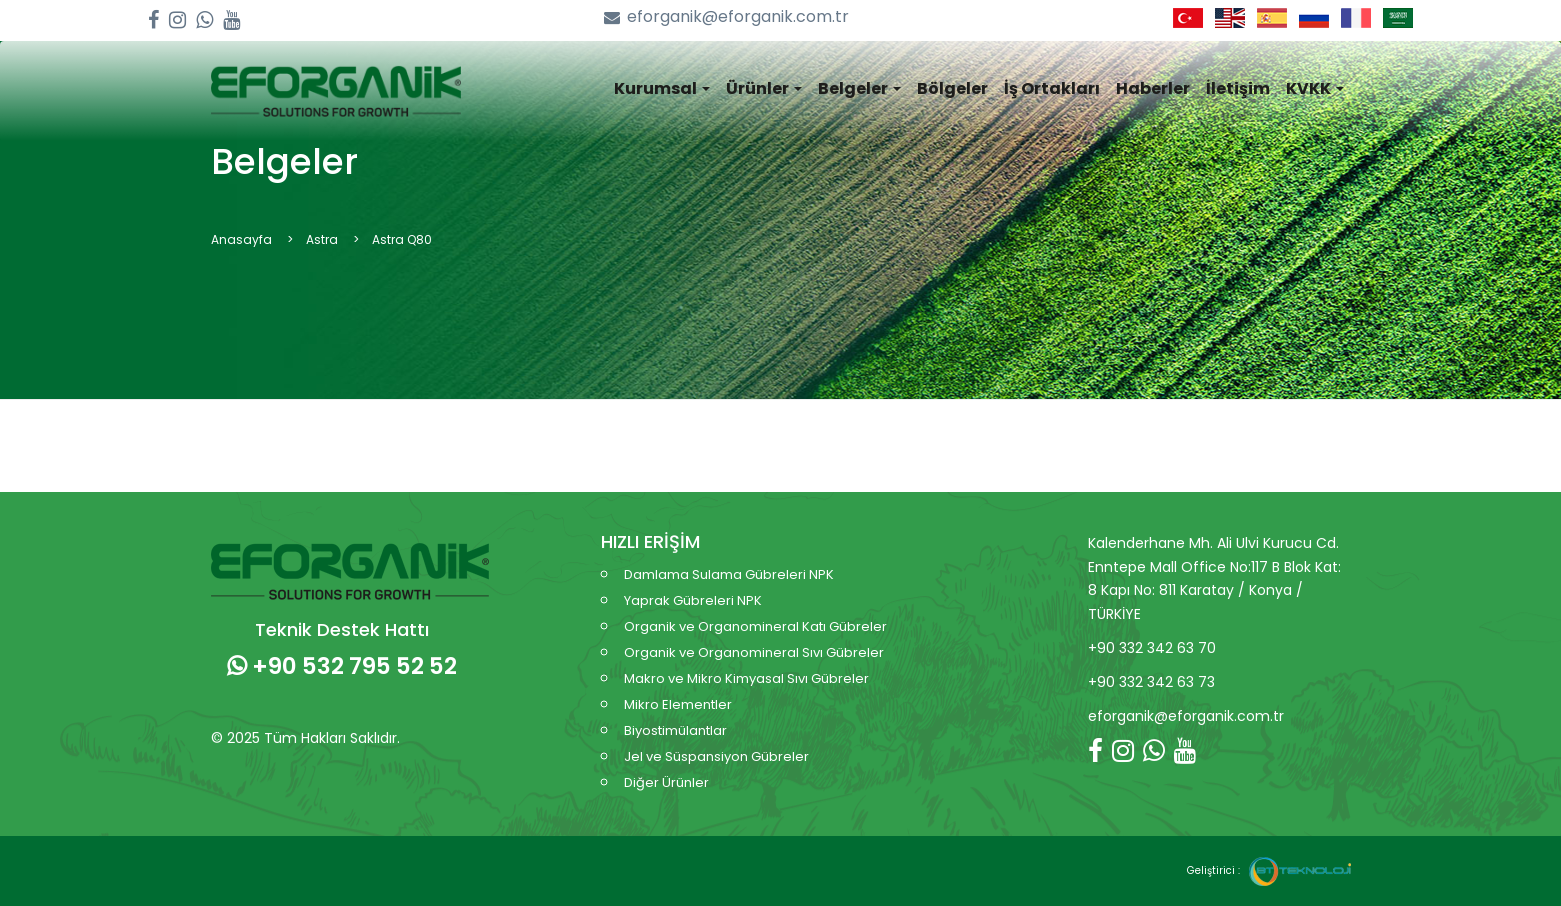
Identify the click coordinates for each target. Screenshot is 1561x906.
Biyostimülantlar (675, 730)
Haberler (1153, 88)
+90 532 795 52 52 (342, 666)
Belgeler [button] (859, 88)
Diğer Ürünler (666, 782)
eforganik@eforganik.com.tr (726, 17)
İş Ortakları (1052, 88)
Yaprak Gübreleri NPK (693, 600)
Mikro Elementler (678, 704)
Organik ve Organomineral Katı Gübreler (755, 626)
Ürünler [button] (764, 88)
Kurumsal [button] (662, 88)
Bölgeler (952, 88)
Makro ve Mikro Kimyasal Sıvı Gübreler (746, 678)
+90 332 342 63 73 (1151, 682)
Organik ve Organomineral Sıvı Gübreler (754, 652)
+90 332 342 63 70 (1152, 648)
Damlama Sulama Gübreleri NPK (729, 574)
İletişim (1238, 88)
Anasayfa (241, 239)
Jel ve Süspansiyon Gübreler (716, 756)
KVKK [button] (1315, 88)
